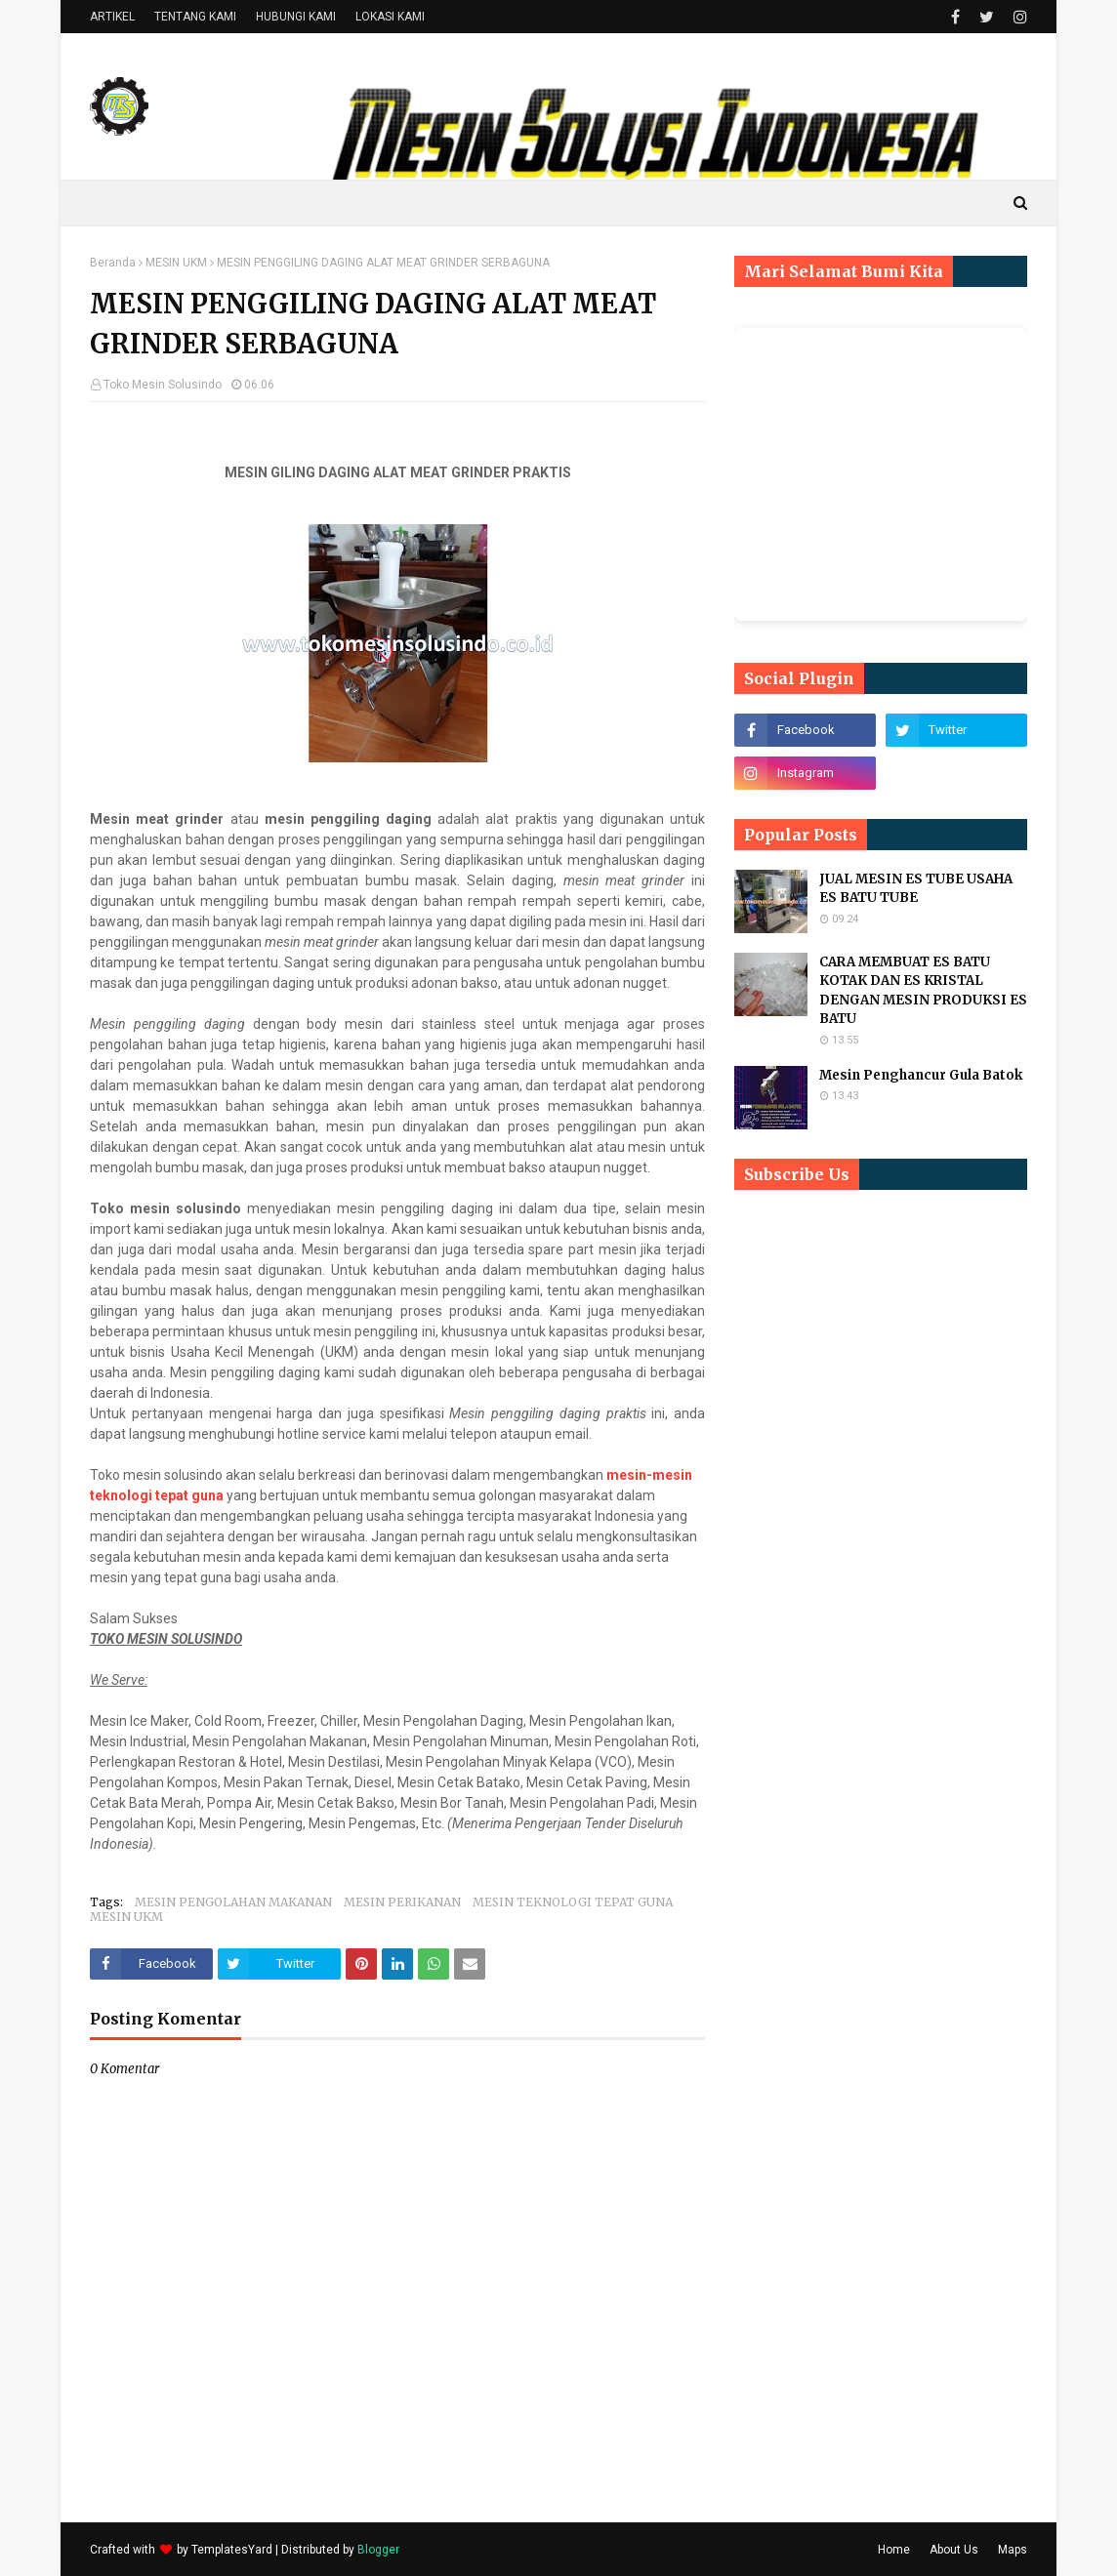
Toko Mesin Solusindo (162, 384)
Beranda (113, 262)
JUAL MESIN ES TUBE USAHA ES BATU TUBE (916, 889)
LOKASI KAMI (390, 16)
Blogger (378, 2549)
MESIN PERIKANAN (402, 1902)
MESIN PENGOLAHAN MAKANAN (233, 1902)
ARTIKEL (112, 16)
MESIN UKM (176, 262)
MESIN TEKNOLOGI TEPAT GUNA (573, 1902)
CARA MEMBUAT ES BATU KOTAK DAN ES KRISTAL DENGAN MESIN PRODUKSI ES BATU (923, 991)
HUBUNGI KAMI (296, 16)
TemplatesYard (231, 2549)
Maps (1012, 2549)
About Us (954, 2549)
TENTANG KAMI (195, 16)
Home (894, 2549)
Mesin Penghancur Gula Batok (920, 1075)
